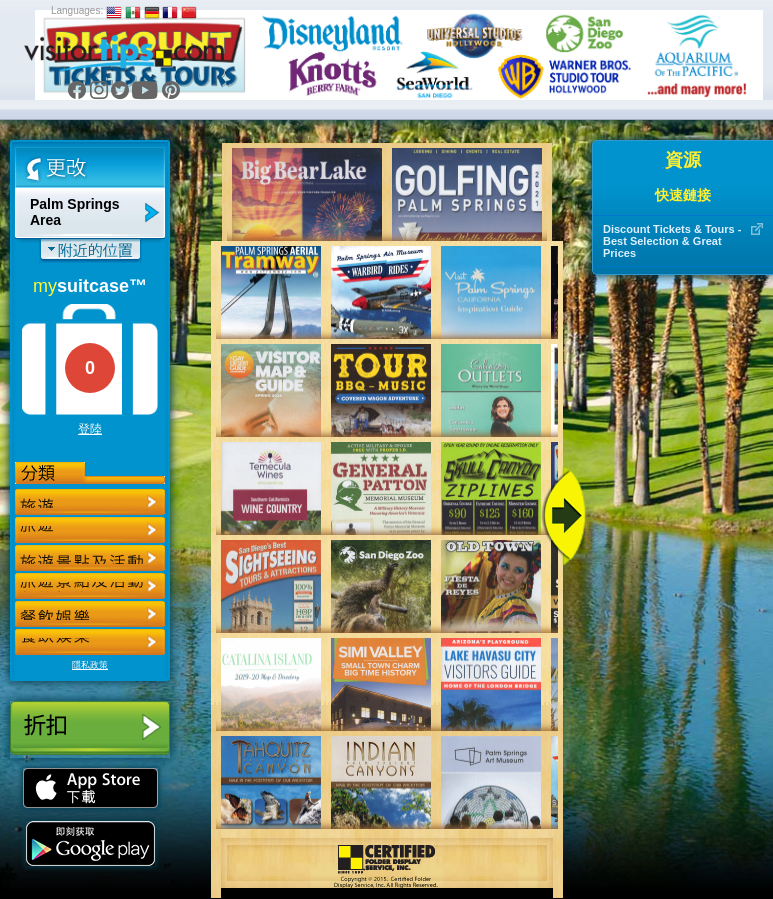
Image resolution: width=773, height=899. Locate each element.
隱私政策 (90, 665)
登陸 (90, 429)
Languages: (77, 10)
